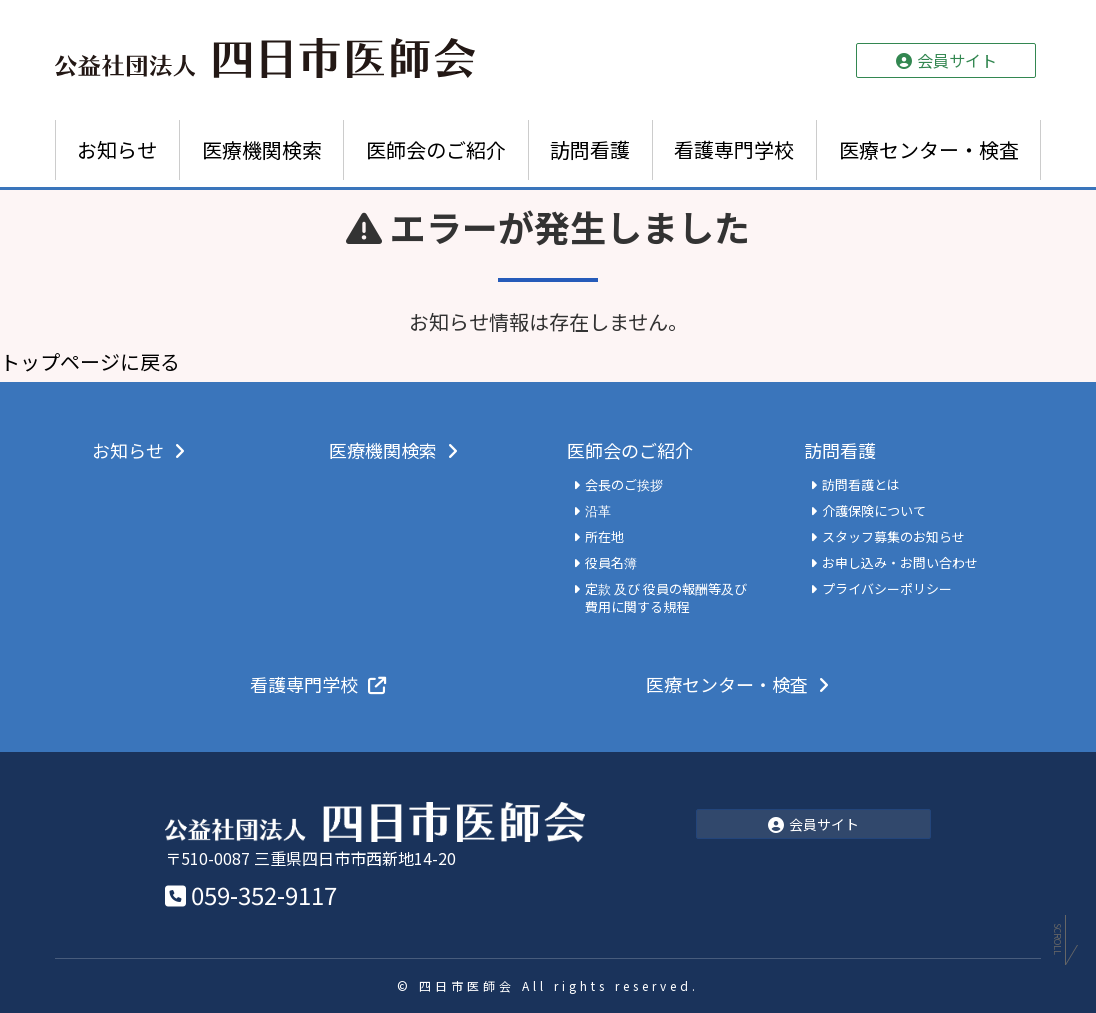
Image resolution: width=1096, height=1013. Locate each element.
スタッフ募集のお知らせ (893, 537)
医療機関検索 (262, 149)
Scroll (1057, 943)
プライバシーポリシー (887, 589)
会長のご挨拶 (624, 485)
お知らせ (117, 149)
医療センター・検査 (929, 149)
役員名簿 (611, 563)
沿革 (598, 511)
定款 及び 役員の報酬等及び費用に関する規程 (666, 598)
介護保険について (874, 511)
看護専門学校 (734, 149)
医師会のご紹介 (436, 149)
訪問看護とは (861, 485)
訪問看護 (590, 149)
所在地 (604, 537)
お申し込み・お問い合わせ (900, 563)
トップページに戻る (90, 361)
